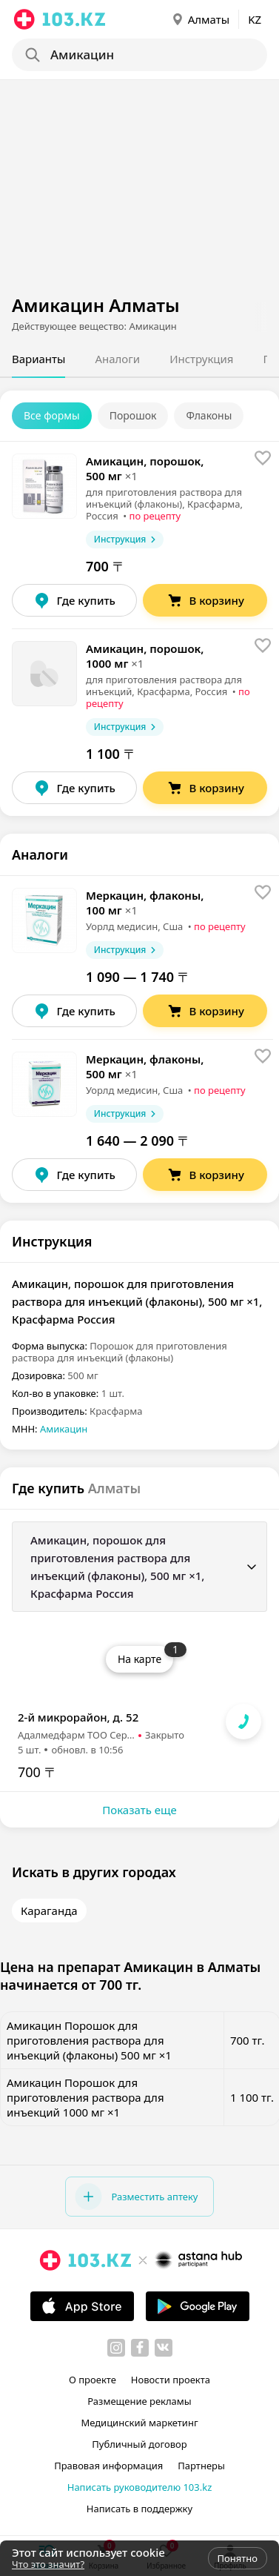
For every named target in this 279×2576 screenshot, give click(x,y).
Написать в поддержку (139, 2508)
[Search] (144, 55)
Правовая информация (108, 2465)
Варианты (38, 358)
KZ (254, 19)
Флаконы (209, 415)
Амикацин (63, 1428)
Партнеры (201, 2465)
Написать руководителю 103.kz (139, 2487)
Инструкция (201, 358)
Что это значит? (48, 2564)
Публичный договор (139, 2444)
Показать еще (139, 1810)
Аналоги (117, 358)
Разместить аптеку (136, 2196)
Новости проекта (170, 2379)
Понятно (238, 2558)
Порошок (133, 415)
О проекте (92, 2379)
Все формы (52, 415)
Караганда (49, 1910)
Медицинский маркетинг (139, 2422)
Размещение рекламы (139, 2401)
